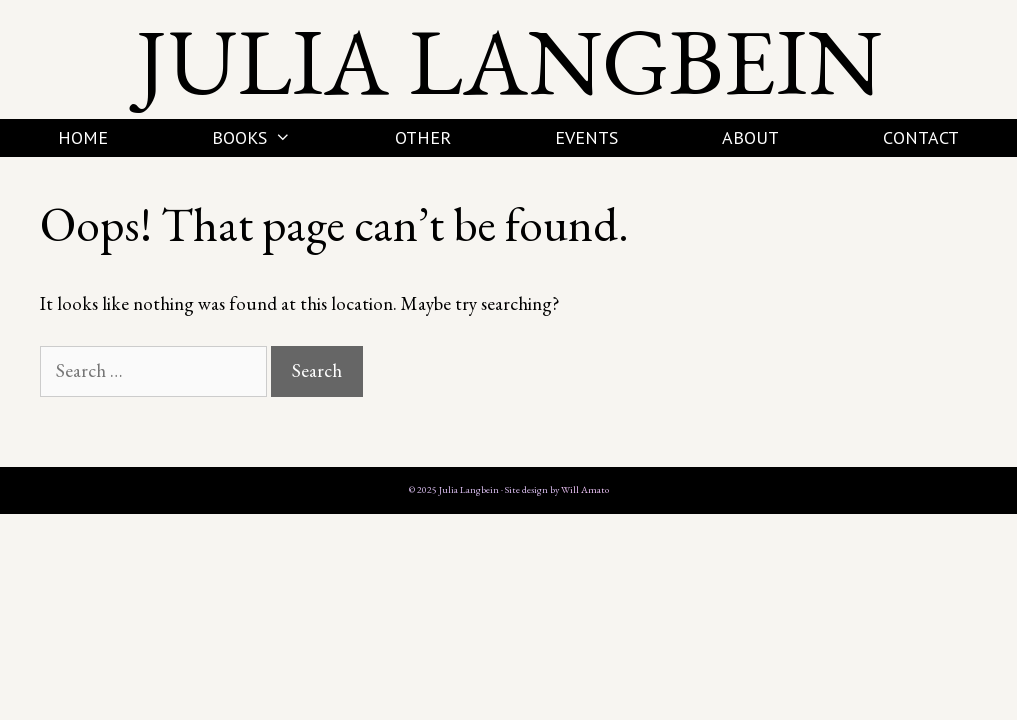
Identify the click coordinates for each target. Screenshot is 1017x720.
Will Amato (585, 489)
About (750, 137)
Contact (921, 137)
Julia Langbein (509, 61)
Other (423, 137)
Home (83, 137)
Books (277, 138)
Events (586, 137)
